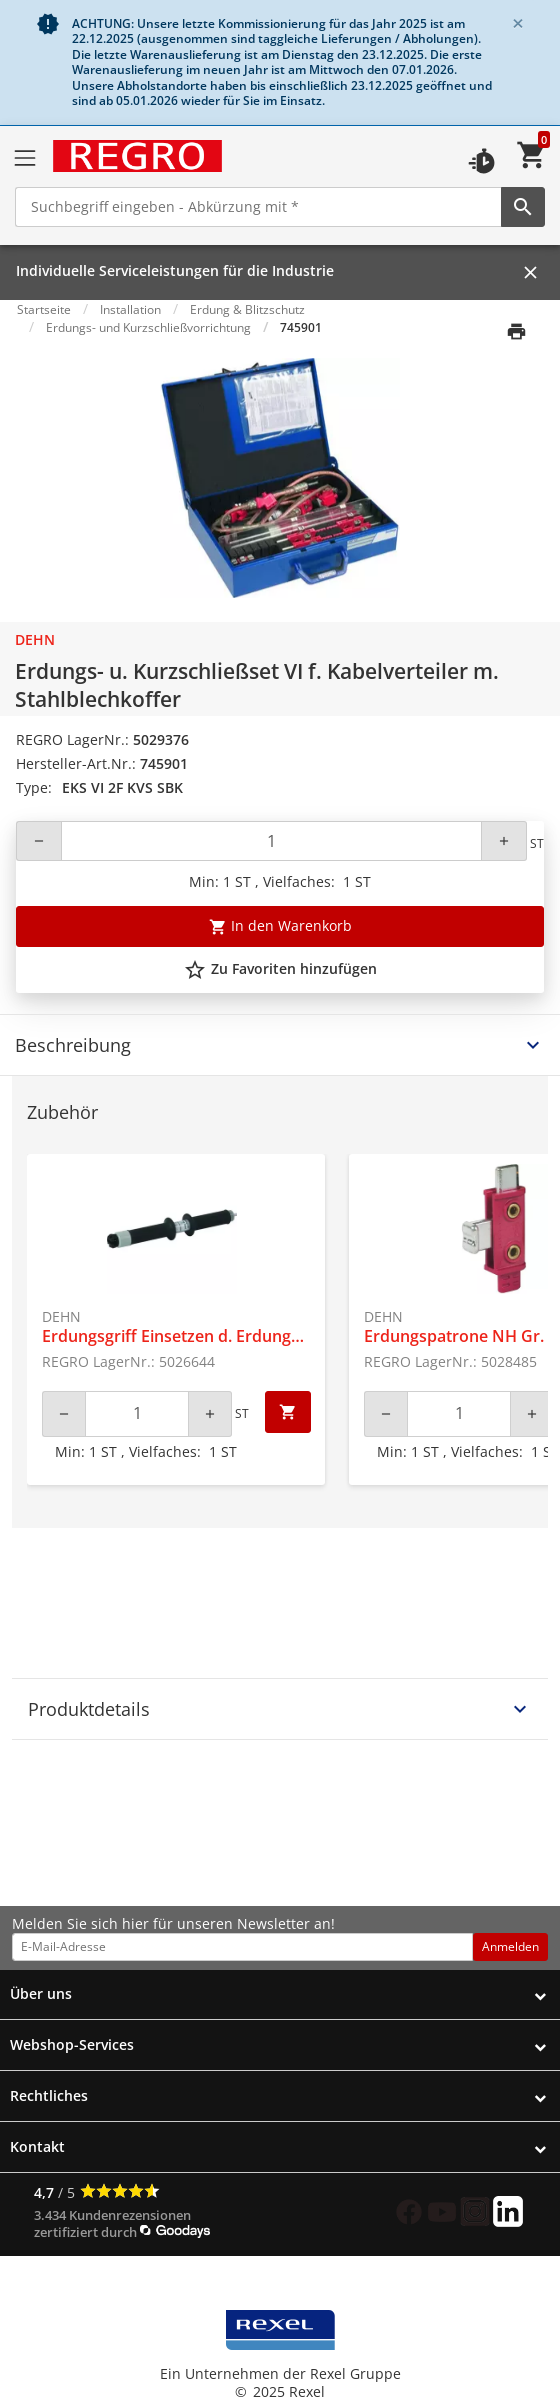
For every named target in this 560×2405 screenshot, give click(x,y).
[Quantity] (271, 841)
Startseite (44, 309)
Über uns (41, 1993)
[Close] (518, 23)
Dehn (35, 639)
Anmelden (510, 1946)
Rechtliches (49, 2095)
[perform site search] (523, 207)
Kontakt (37, 2146)
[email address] (242, 1947)
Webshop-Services (72, 2044)
